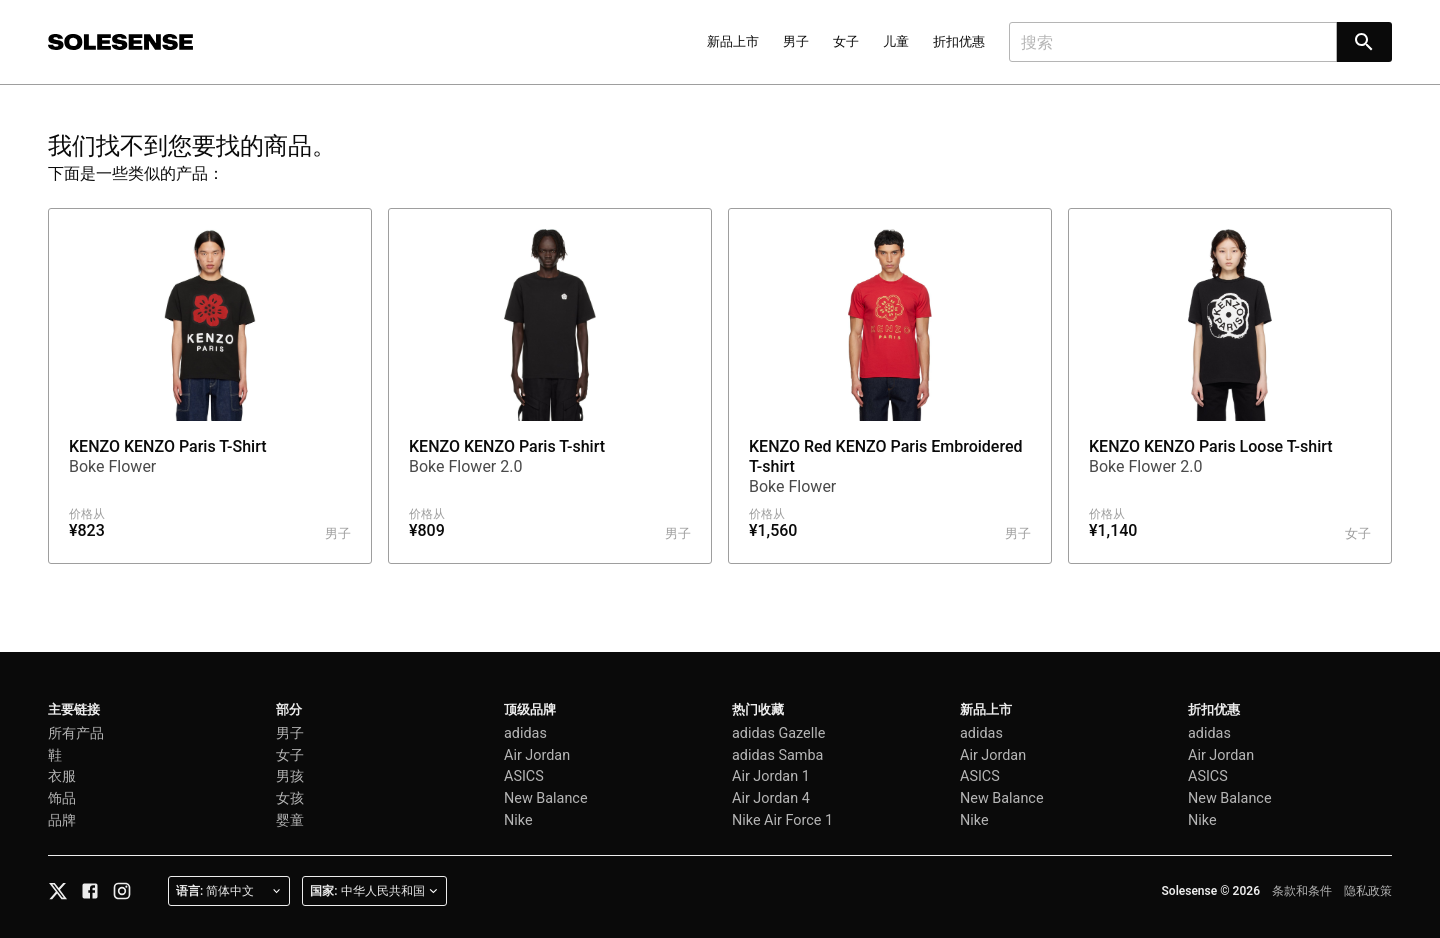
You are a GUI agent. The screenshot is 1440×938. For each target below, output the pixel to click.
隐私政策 (1368, 891)
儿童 (896, 41)
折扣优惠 (959, 41)
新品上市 (733, 41)
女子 (846, 41)
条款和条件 (1302, 891)
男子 (796, 41)
